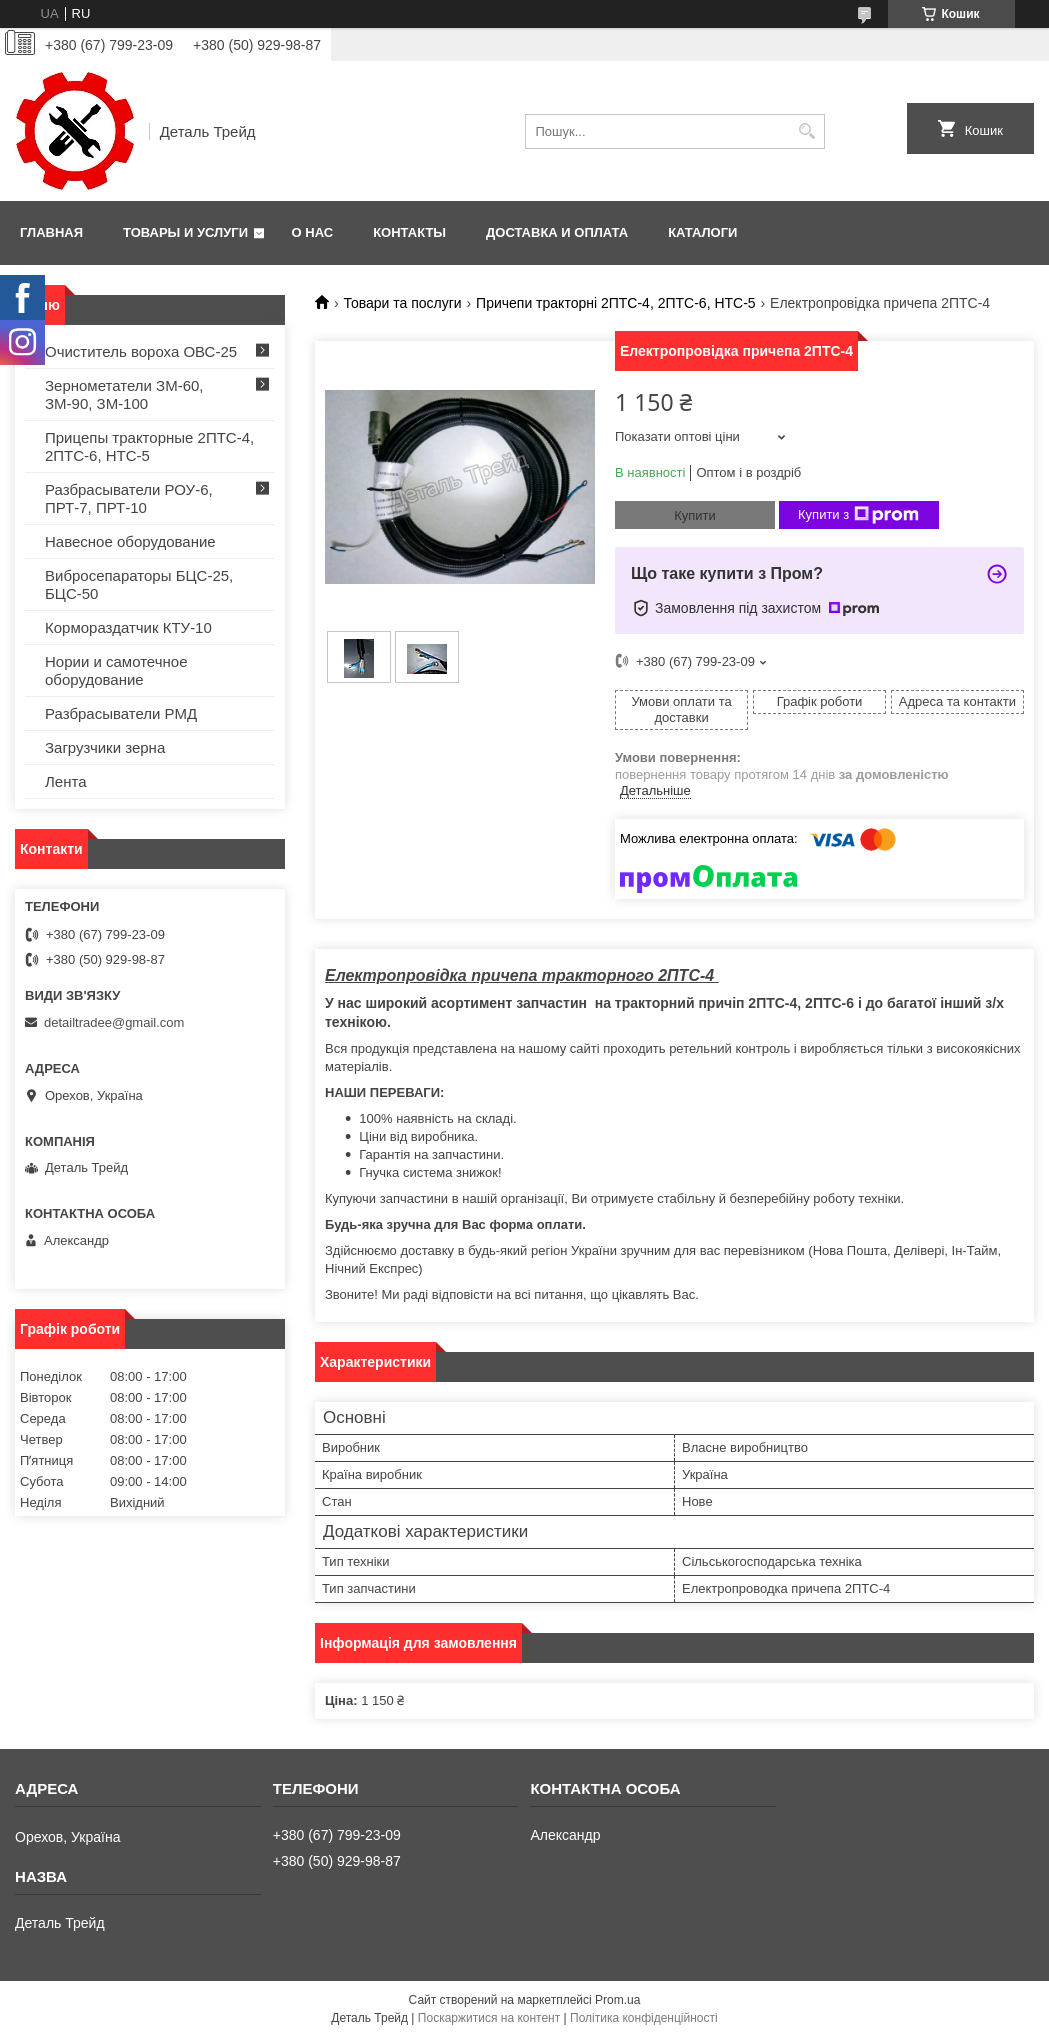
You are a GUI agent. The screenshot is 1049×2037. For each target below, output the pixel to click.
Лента (66, 781)
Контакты (409, 232)
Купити (695, 515)
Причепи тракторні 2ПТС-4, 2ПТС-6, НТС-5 (616, 303)
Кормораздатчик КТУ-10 (128, 627)
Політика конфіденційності (644, 2018)
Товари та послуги (402, 303)
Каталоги (702, 232)
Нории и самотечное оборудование (116, 670)
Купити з (858, 515)
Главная (51, 232)
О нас (313, 232)
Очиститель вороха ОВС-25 (141, 351)
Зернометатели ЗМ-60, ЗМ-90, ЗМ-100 (124, 394)
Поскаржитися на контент (489, 2018)
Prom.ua (617, 2000)
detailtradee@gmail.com (114, 1022)
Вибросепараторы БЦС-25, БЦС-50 (139, 584)
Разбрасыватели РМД (121, 713)
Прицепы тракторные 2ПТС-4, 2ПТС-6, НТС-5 (149, 446)
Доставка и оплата (557, 232)
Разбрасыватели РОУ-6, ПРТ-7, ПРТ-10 (129, 498)
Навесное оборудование (130, 541)
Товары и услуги (185, 232)
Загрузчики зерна (105, 747)
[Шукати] (807, 131)
